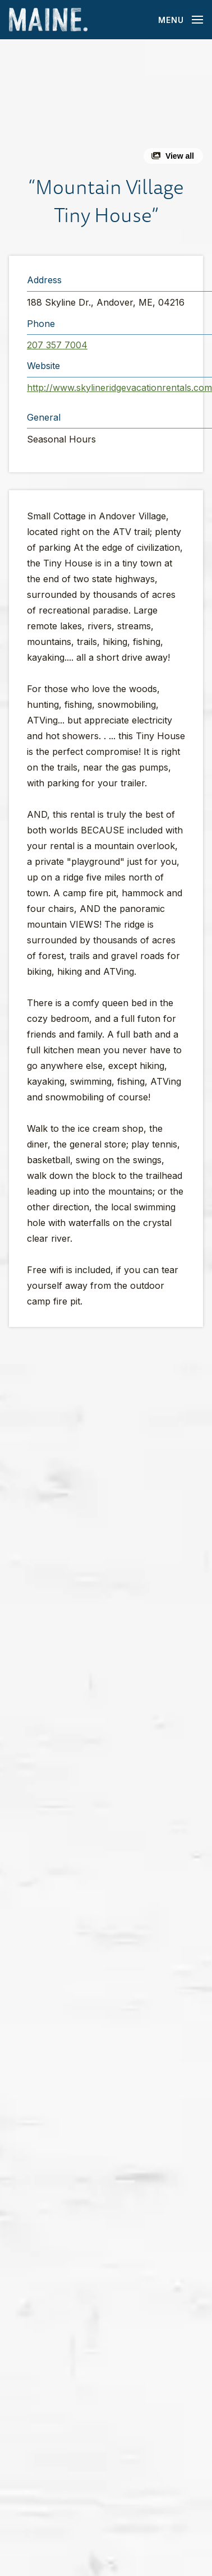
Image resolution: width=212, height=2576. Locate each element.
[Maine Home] (48, 20)
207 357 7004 (57, 345)
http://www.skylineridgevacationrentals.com (119, 387)
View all (179, 155)
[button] (106, 106)
